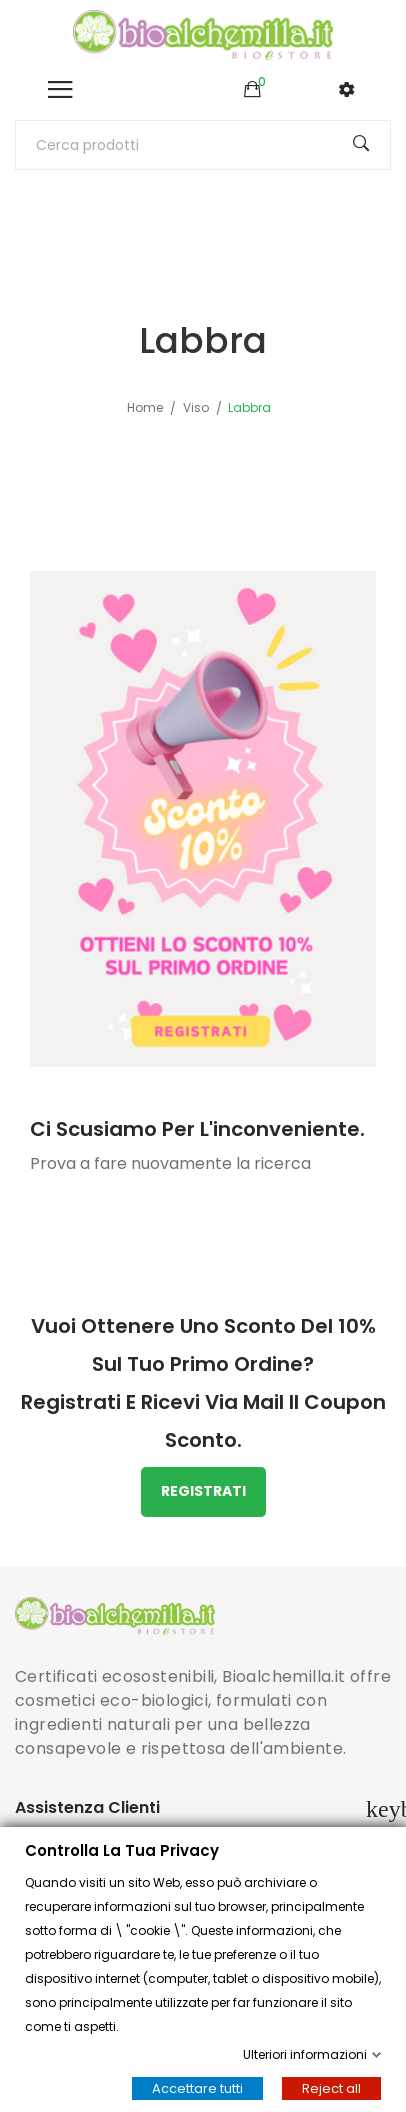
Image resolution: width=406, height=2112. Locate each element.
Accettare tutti (197, 2088)
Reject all (331, 2088)
